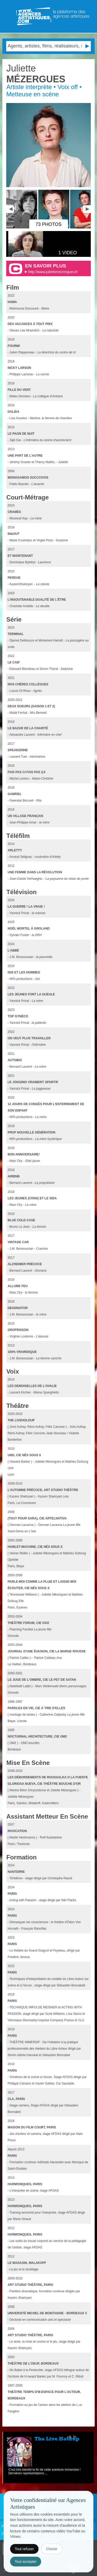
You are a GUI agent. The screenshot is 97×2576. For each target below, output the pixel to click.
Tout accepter (25, 2561)
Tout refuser (24, 2549)
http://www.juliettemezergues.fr (53, 272)
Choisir (51, 2549)
